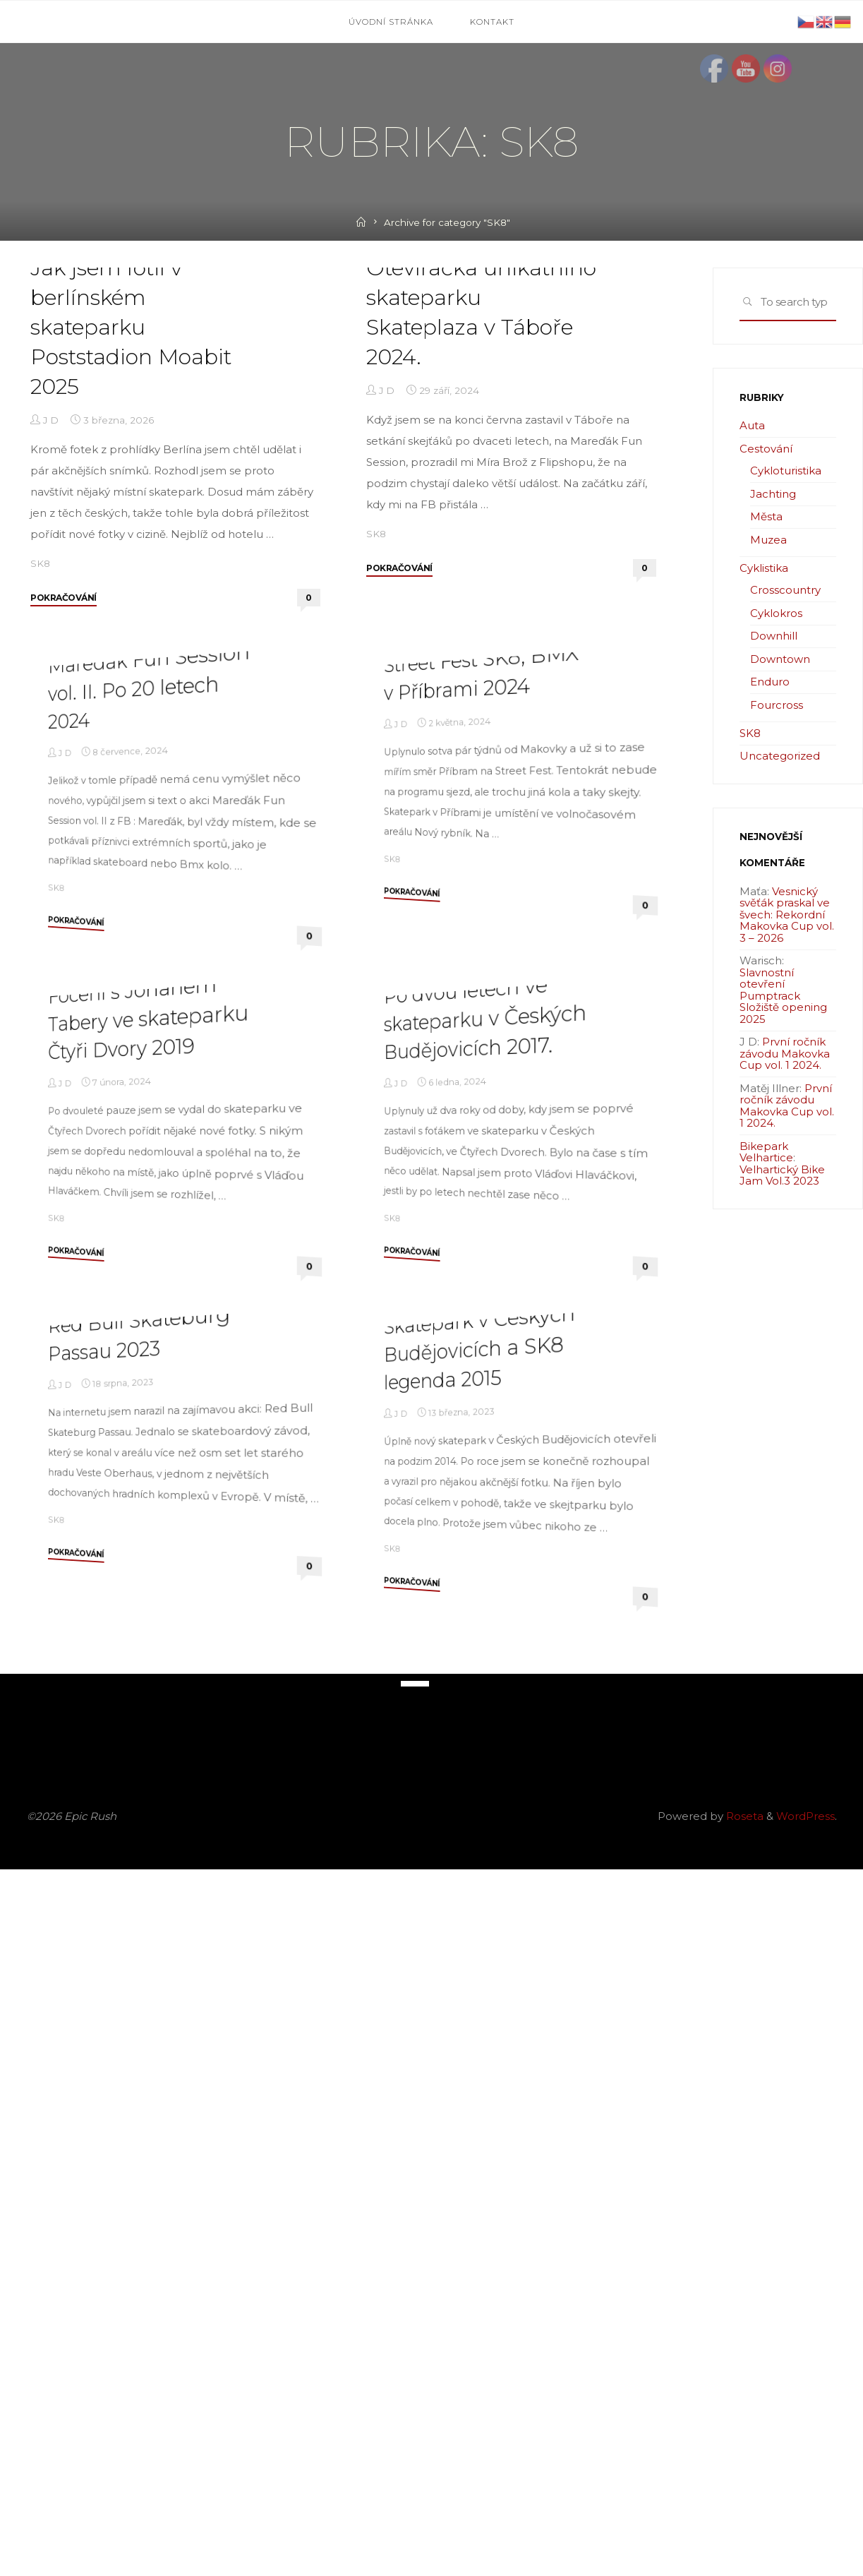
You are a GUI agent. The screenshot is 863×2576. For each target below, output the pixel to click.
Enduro (770, 681)
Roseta (743, 2522)
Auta (752, 425)
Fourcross (776, 705)
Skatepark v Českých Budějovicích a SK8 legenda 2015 (479, 2053)
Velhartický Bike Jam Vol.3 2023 (782, 1175)
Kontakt (492, 21)
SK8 (40, 739)
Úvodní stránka (391, 21)
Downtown (780, 659)
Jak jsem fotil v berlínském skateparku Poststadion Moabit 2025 (130, 503)
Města (766, 516)
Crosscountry (785, 590)
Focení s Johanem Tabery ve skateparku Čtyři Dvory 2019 (148, 1546)
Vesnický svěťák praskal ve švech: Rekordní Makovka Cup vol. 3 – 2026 (787, 915)
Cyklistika (764, 568)
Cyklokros (776, 613)
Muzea (768, 539)
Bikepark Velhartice (766, 1152)
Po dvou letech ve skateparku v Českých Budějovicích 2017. (485, 1546)
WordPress (805, 2522)
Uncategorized (780, 755)
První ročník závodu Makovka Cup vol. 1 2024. (785, 1053)
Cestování (766, 448)
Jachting (773, 494)
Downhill (773, 635)
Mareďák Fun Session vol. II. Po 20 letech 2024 (149, 1038)
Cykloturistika (785, 470)
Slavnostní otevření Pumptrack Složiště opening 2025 (783, 996)
